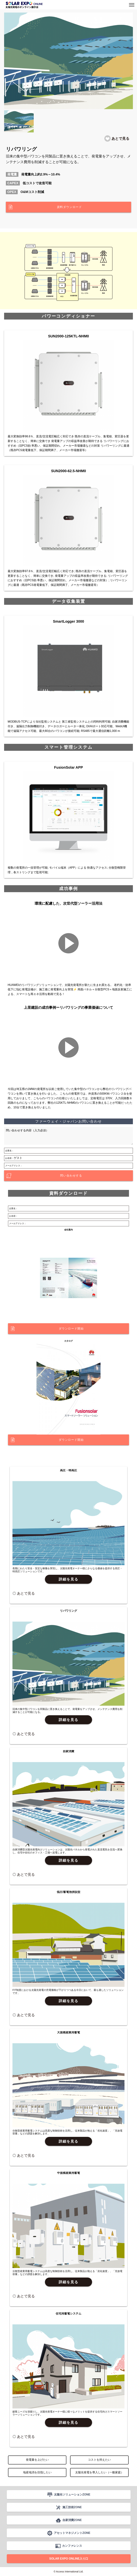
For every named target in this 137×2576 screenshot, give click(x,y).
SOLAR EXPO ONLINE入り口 (68, 2558)
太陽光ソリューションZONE (72, 2494)
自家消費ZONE (72, 2520)
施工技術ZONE (72, 2507)
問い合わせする (71, 1175)
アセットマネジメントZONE (72, 2532)
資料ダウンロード (69, 206)
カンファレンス (72, 2545)
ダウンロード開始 (71, 1328)
